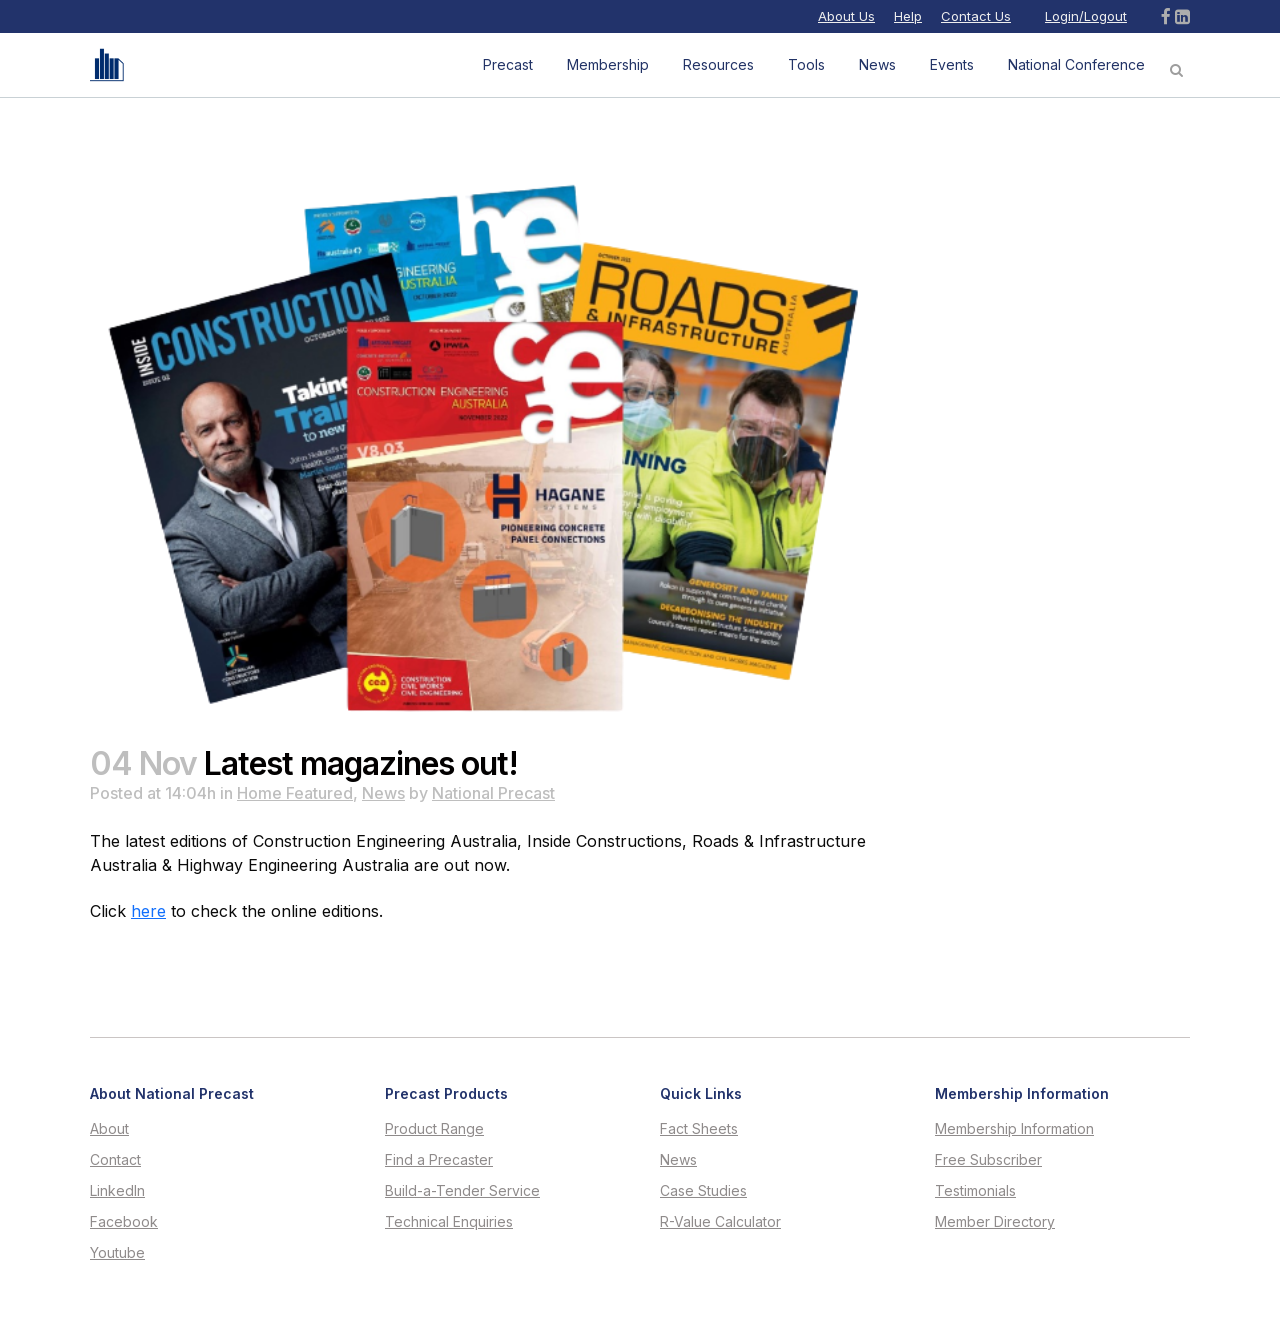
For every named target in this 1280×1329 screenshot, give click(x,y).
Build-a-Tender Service (462, 1191)
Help (908, 16)
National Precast (493, 793)
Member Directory (995, 1222)
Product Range (434, 1129)
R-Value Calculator (720, 1222)
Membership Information (1014, 1129)
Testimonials (975, 1191)
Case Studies (703, 1191)
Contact (115, 1160)
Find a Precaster (439, 1160)
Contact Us (976, 16)
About (109, 1129)
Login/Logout (1086, 16)
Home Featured (295, 793)
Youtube (117, 1253)
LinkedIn (117, 1191)
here (148, 911)
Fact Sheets (699, 1129)
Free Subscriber (988, 1160)
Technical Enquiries (449, 1222)
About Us (846, 16)
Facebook (124, 1222)
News (383, 793)
